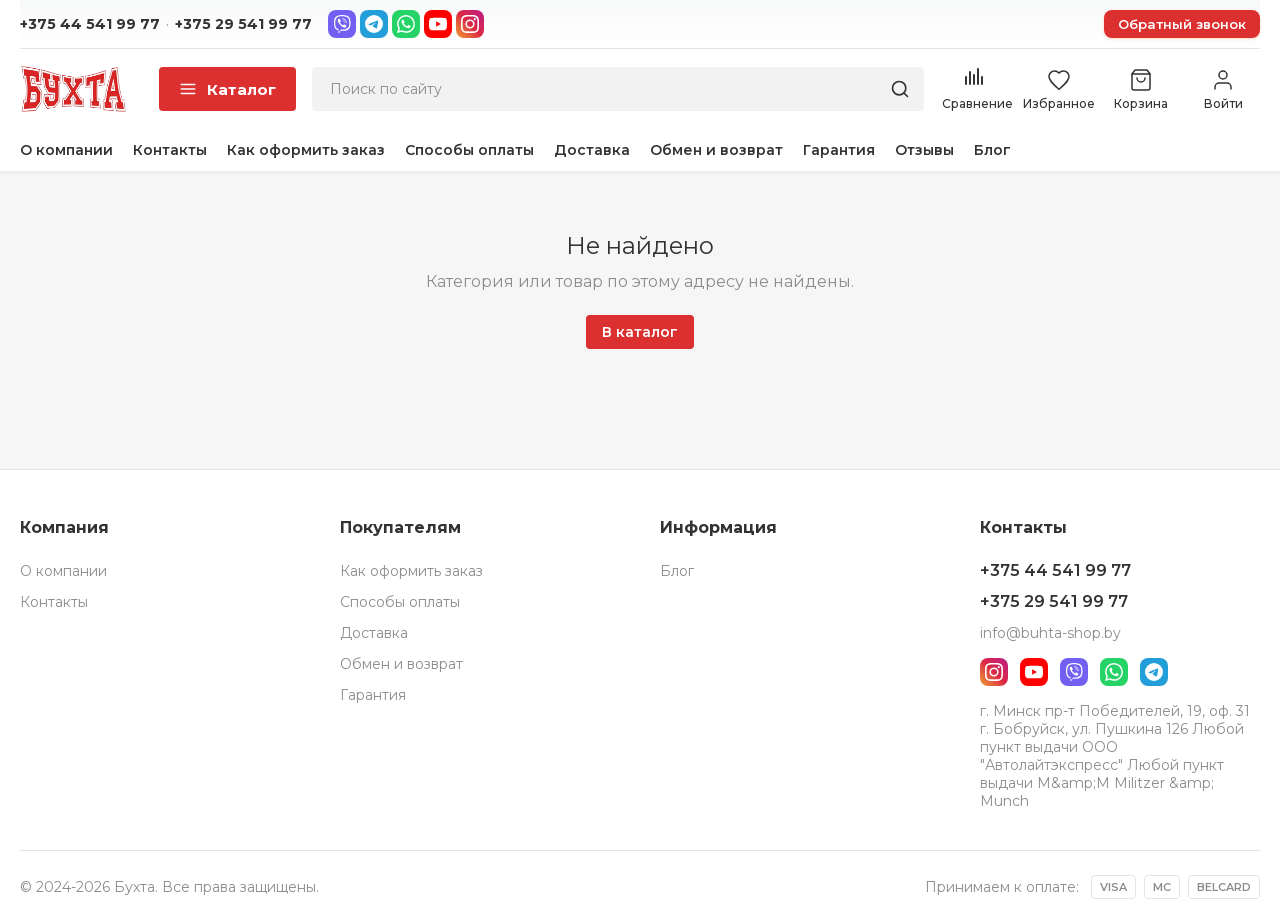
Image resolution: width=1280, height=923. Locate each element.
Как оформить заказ (306, 150)
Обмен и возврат (716, 150)
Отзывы (924, 150)
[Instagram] (470, 24)
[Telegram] (374, 24)
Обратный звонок (1182, 24)
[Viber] (342, 24)
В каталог (640, 332)
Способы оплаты (469, 150)
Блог (992, 150)
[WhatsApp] (406, 24)
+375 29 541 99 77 (243, 24)
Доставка (592, 150)
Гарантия (839, 150)
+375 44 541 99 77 (90, 24)
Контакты (170, 150)
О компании (66, 150)
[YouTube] (438, 24)
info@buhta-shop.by (1050, 633)
